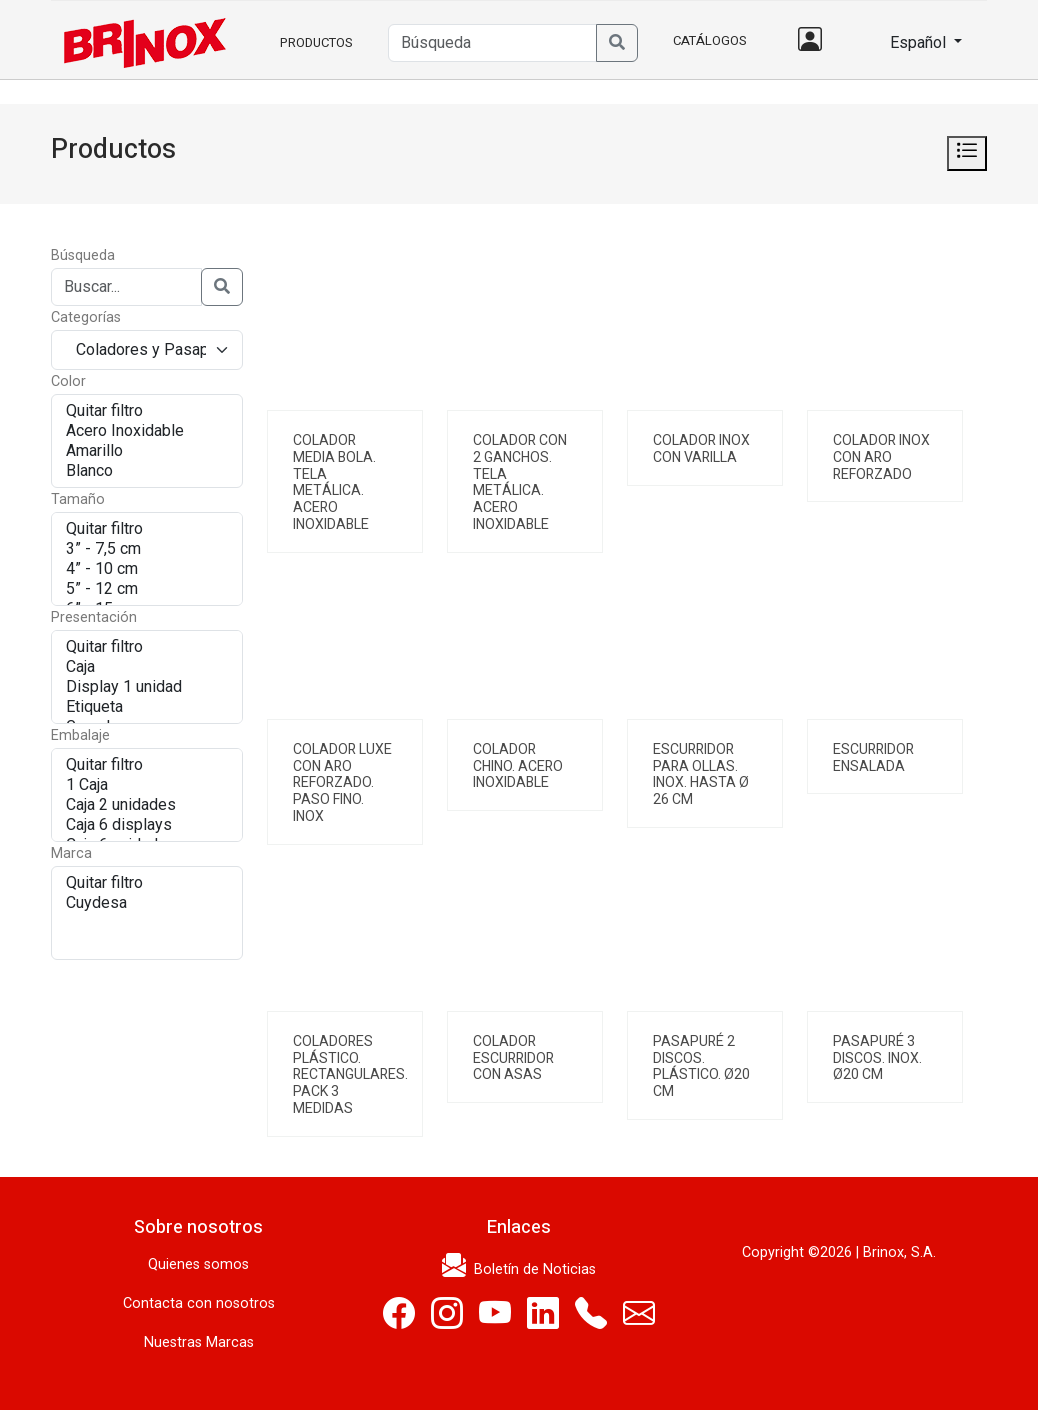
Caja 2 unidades (147, 805)
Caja (147, 667)
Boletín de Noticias (519, 1269)
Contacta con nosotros (199, 1303)
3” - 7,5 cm (147, 549)
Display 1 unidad (147, 687)
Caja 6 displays (147, 825)
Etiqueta (147, 707)
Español (910, 42)
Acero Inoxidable (147, 431)
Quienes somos (198, 1264)
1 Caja (147, 785)
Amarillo (147, 451)
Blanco (147, 471)
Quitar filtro (147, 411)
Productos (316, 42)
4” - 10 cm (147, 569)
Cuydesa (147, 903)
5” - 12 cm (147, 589)
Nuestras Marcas (199, 1342)
